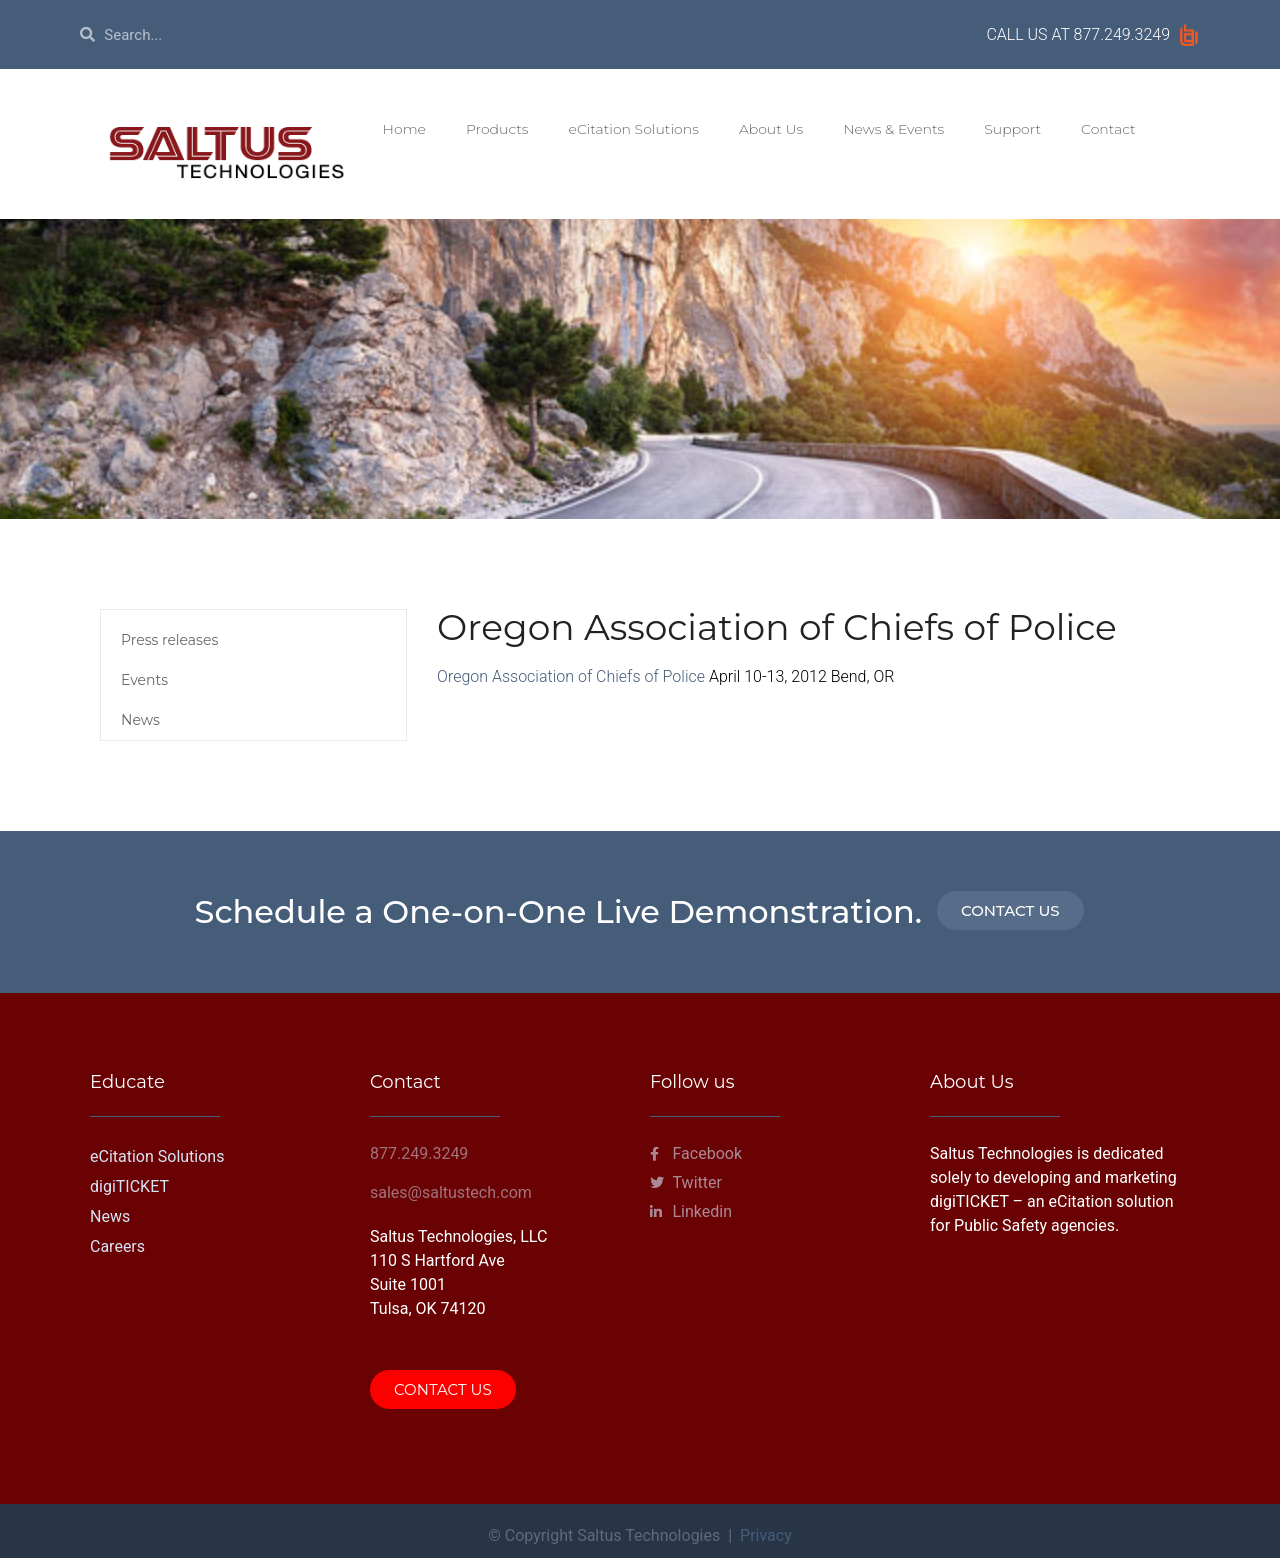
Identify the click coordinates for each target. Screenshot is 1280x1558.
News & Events (893, 129)
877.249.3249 (1122, 34)
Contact (1108, 129)
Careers (117, 1246)
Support (1012, 129)
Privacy (766, 1535)
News (140, 720)
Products (497, 129)
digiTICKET (129, 1186)
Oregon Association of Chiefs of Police (571, 676)
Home (404, 129)
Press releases (169, 640)
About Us (771, 129)
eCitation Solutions (634, 129)
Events (144, 680)
